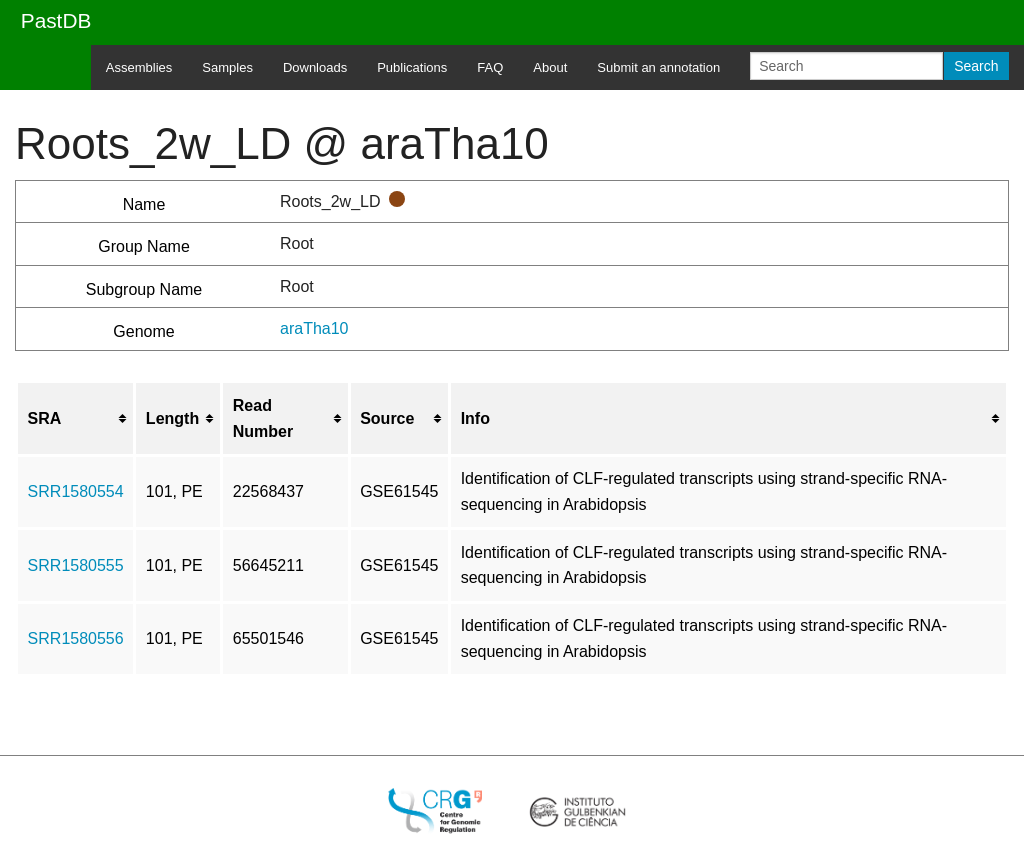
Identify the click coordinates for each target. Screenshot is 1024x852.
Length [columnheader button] (172, 418)
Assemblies (139, 67)
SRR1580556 (76, 638)
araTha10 (314, 328)
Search (976, 66)
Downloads (315, 67)
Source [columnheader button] (387, 418)
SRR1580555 (76, 565)
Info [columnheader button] (475, 418)
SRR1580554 (76, 491)
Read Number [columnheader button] (263, 418)
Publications (412, 67)
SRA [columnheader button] (45, 418)
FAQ (490, 67)
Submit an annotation (658, 67)
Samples (227, 67)
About (550, 67)
